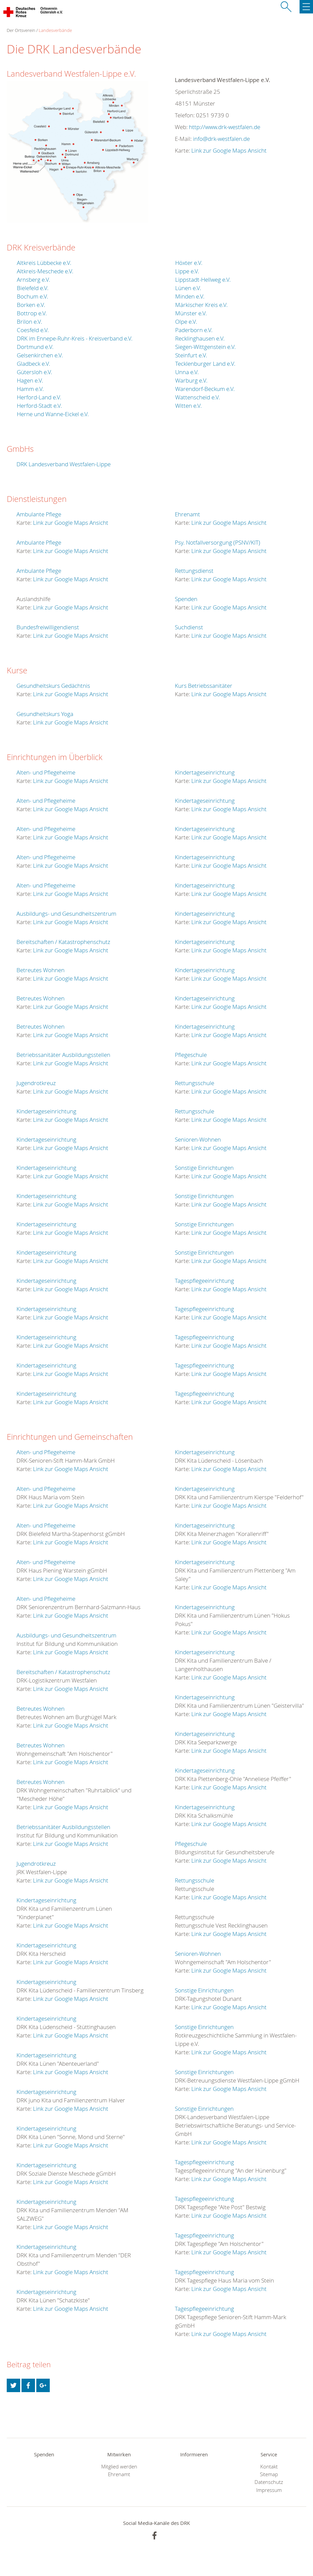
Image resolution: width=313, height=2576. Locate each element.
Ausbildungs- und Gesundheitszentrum (66, 913)
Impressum (269, 2490)
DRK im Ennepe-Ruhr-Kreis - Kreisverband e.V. (74, 338)
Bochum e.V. (32, 296)
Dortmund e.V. (35, 347)
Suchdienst (189, 627)
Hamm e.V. (30, 389)
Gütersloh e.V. (34, 372)
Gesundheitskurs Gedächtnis (53, 685)
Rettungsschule (194, 1083)
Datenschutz (269, 2482)
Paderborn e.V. (193, 330)
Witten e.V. (188, 405)
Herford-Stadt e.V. (39, 405)
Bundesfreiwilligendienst (47, 627)
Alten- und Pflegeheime (45, 772)
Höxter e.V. (188, 263)
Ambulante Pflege (38, 514)
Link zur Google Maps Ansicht (229, 150)
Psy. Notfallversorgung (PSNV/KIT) (217, 542)
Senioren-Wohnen (198, 1139)
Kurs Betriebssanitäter (203, 685)
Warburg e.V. (191, 380)
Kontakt (269, 2466)
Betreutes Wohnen (40, 970)
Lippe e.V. (187, 271)
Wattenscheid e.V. (197, 397)
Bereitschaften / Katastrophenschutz (63, 942)
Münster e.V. (191, 313)
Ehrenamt (187, 514)
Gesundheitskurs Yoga (44, 714)
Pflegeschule (191, 1055)
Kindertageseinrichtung (46, 1111)
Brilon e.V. (29, 321)
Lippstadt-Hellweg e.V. (203, 279)
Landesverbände (55, 30)
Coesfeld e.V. (33, 330)
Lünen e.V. (188, 288)
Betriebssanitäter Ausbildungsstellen (63, 1055)
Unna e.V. (187, 372)
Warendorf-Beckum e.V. (205, 389)
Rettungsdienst (194, 570)
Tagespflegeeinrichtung (204, 1280)
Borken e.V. (31, 305)
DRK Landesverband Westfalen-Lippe (63, 464)
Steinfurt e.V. (191, 355)
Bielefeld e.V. (32, 288)
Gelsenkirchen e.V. (40, 355)
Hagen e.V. (30, 380)
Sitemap (269, 2474)
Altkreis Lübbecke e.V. (44, 263)
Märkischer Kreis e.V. (201, 305)
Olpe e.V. (186, 321)
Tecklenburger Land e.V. (205, 363)
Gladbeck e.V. (33, 363)
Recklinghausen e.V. (200, 338)
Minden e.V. (189, 296)
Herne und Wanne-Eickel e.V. (53, 414)
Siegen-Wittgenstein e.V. (205, 347)
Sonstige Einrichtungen (204, 1168)
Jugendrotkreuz (36, 1083)
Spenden (186, 599)
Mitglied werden (119, 2466)
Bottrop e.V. (32, 313)
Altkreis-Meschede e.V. (45, 271)
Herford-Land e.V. (39, 397)
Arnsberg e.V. (33, 279)
